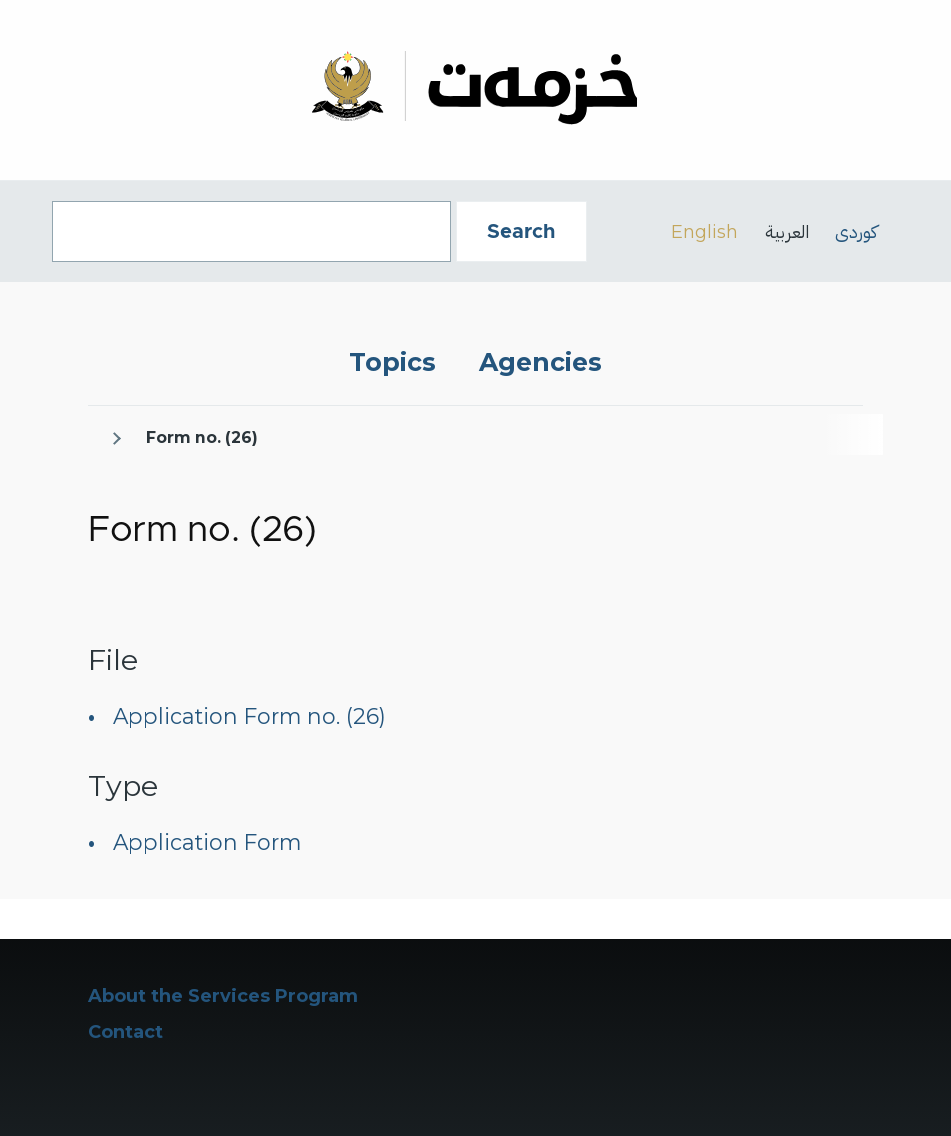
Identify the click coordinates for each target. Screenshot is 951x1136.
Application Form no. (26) (249, 716)
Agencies (540, 362)
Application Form (207, 842)
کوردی (856, 231)
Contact (125, 1032)
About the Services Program (223, 996)
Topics (392, 362)
